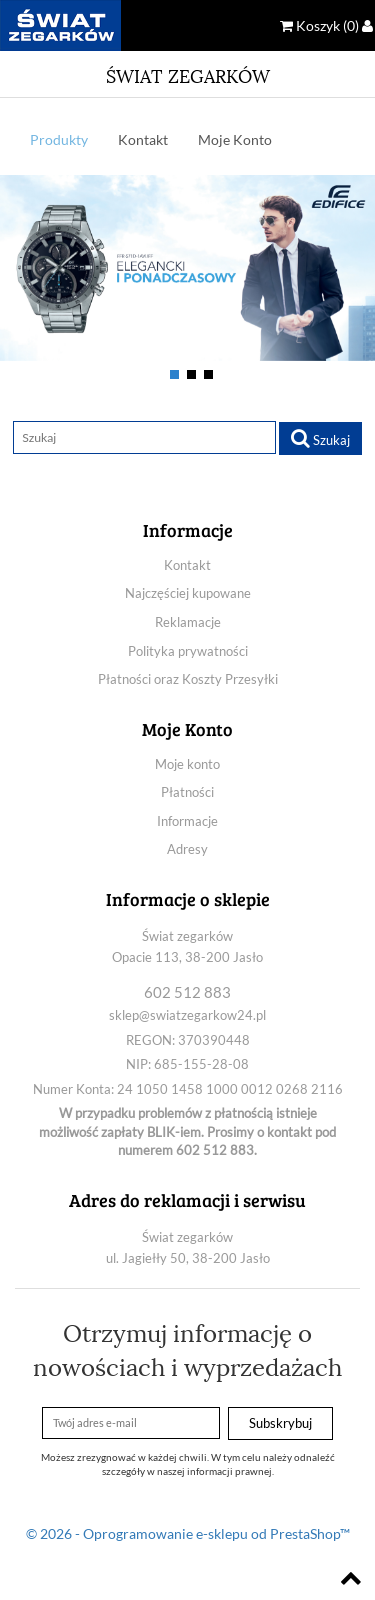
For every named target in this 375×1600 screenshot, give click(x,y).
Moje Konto (235, 139)
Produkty (59, 139)
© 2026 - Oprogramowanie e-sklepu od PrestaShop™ (188, 1533)
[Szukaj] (144, 438)
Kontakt (143, 139)
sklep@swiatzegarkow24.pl (187, 1015)
